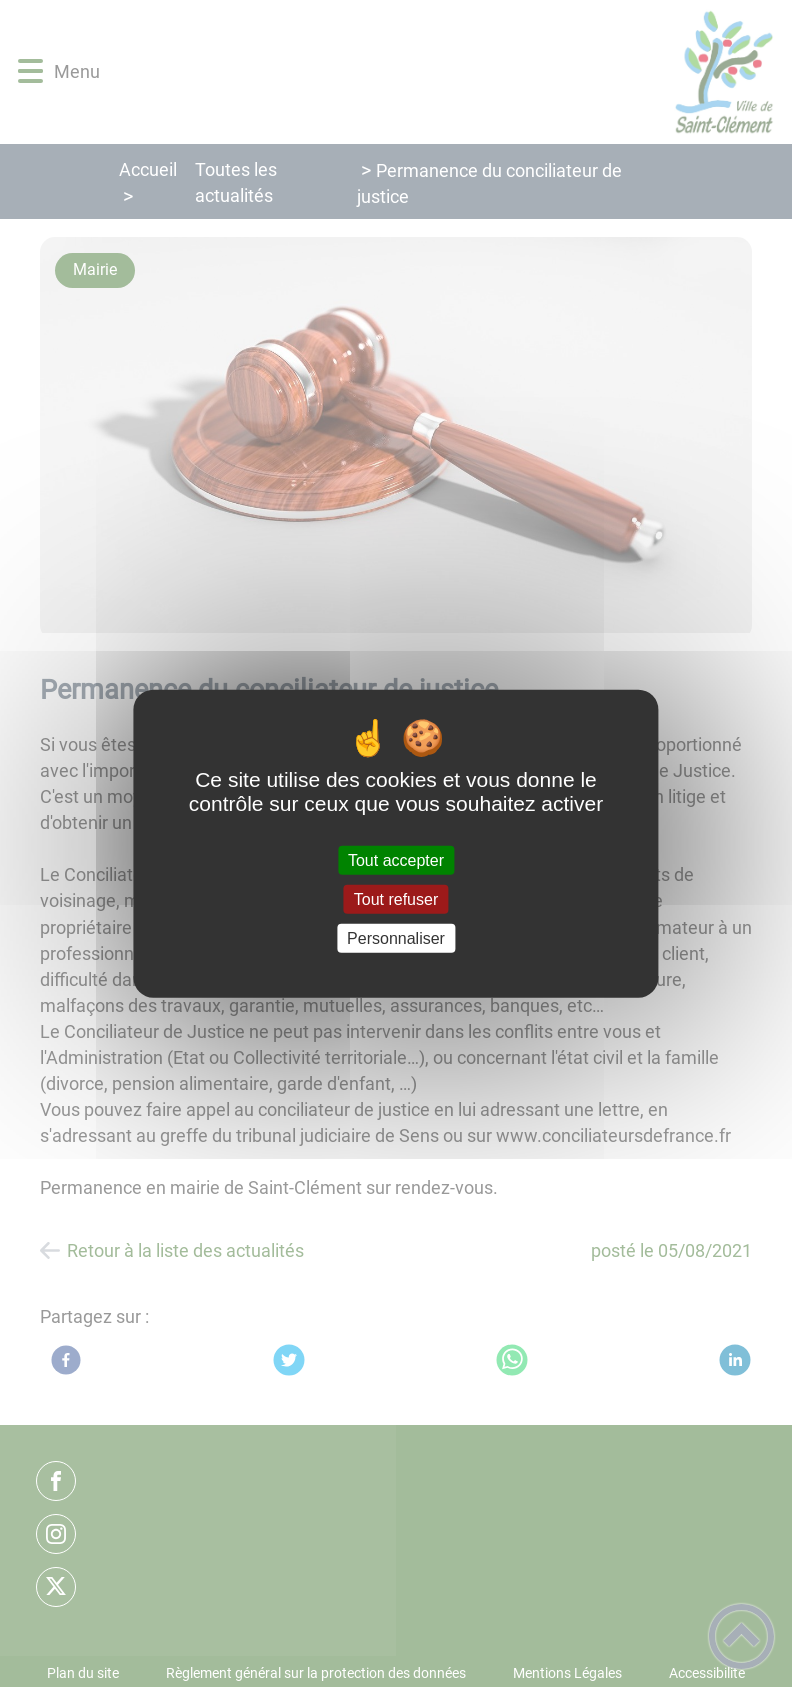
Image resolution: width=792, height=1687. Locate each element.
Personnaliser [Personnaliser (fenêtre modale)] (396, 938)
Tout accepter (396, 859)
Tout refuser (396, 898)
